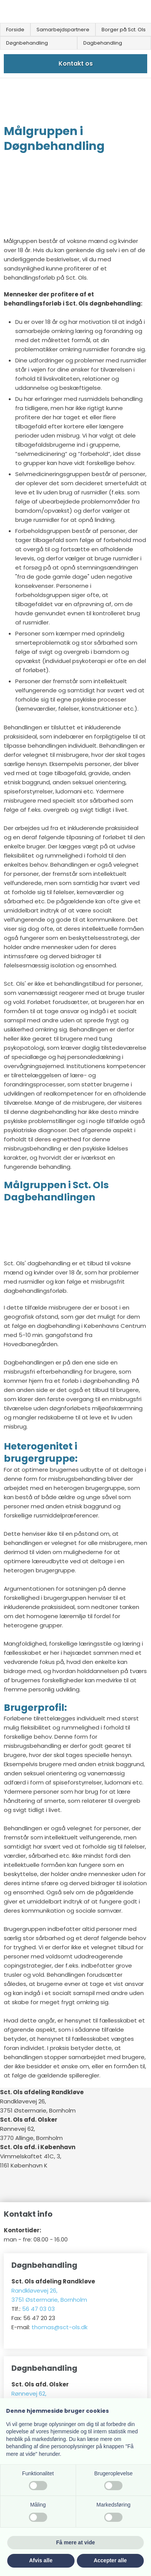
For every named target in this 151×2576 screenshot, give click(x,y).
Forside (15, 29)
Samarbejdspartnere (63, 29)
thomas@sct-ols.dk (59, 2327)
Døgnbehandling (27, 43)
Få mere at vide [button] (75, 2542)
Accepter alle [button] (110, 2560)
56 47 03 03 (38, 2309)
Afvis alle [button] (40, 2560)
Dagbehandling (102, 43)
